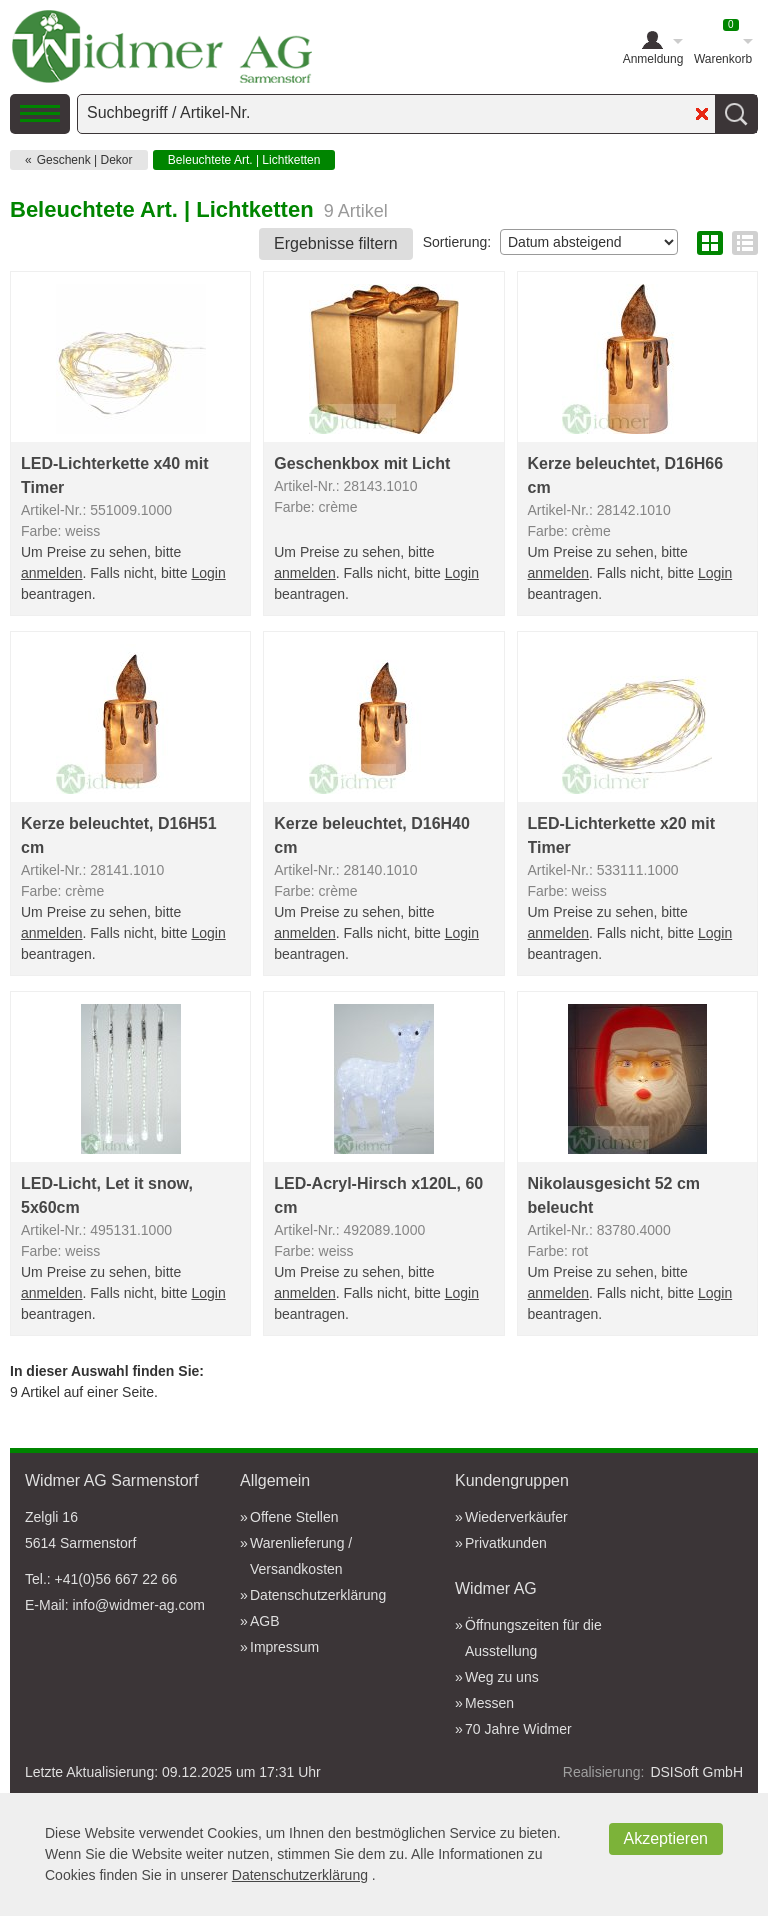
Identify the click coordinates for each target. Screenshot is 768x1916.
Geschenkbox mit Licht (362, 463)
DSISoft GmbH (696, 1772)
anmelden (52, 573)
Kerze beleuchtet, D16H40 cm (372, 835)
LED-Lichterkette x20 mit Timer (622, 835)
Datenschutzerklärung (300, 1875)
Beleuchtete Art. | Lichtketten (244, 160)
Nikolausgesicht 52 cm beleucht (614, 1195)
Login (208, 573)
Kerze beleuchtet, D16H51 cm (119, 835)
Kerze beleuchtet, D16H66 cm (626, 475)
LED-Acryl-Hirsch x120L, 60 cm (378, 1195)
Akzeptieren (666, 1838)
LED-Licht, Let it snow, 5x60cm (107, 1195)
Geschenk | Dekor (85, 160)
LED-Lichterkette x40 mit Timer (115, 475)
